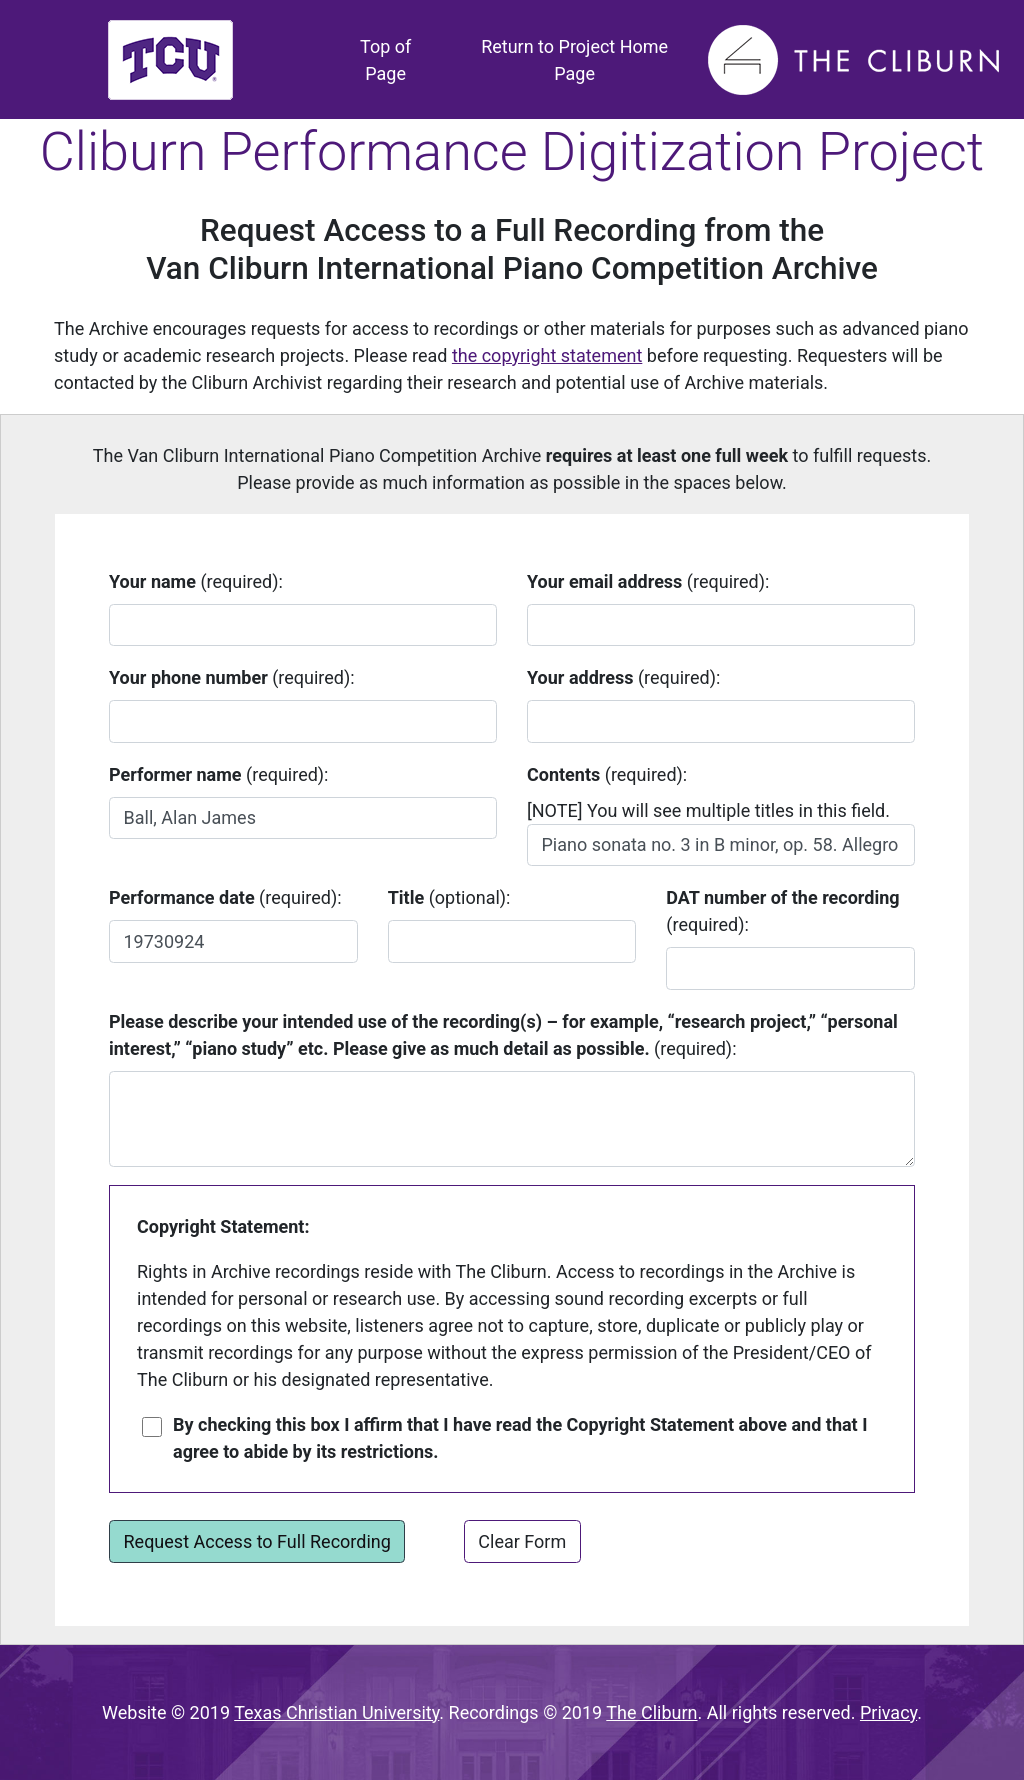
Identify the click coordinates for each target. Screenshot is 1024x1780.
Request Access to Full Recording (257, 1541)
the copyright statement (547, 355)
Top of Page (399, 60)
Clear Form (522, 1541)
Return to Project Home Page (574, 60)
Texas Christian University (336, 1712)
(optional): (449, 897)
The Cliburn (651, 1712)
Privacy (888, 1712)
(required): (196, 581)
